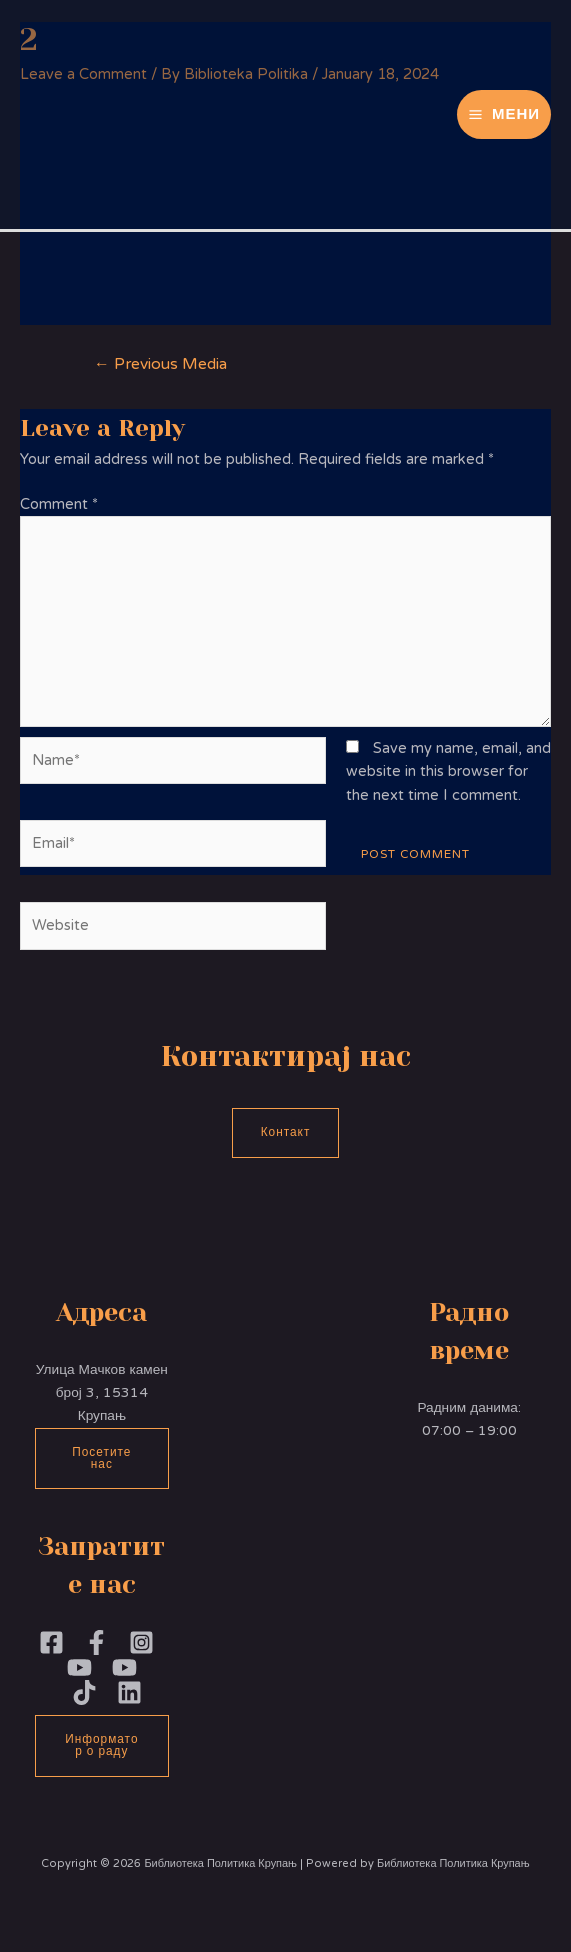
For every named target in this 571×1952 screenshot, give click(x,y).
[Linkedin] (129, 1692)
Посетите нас (101, 1458)
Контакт (286, 1132)
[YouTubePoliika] (79, 1667)
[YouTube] (124, 1667)
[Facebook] (51, 1642)
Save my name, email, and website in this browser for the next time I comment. (448, 772)
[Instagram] (141, 1642)
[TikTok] (84, 1692)
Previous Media (160, 364)
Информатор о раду (101, 1745)
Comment (59, 504)
